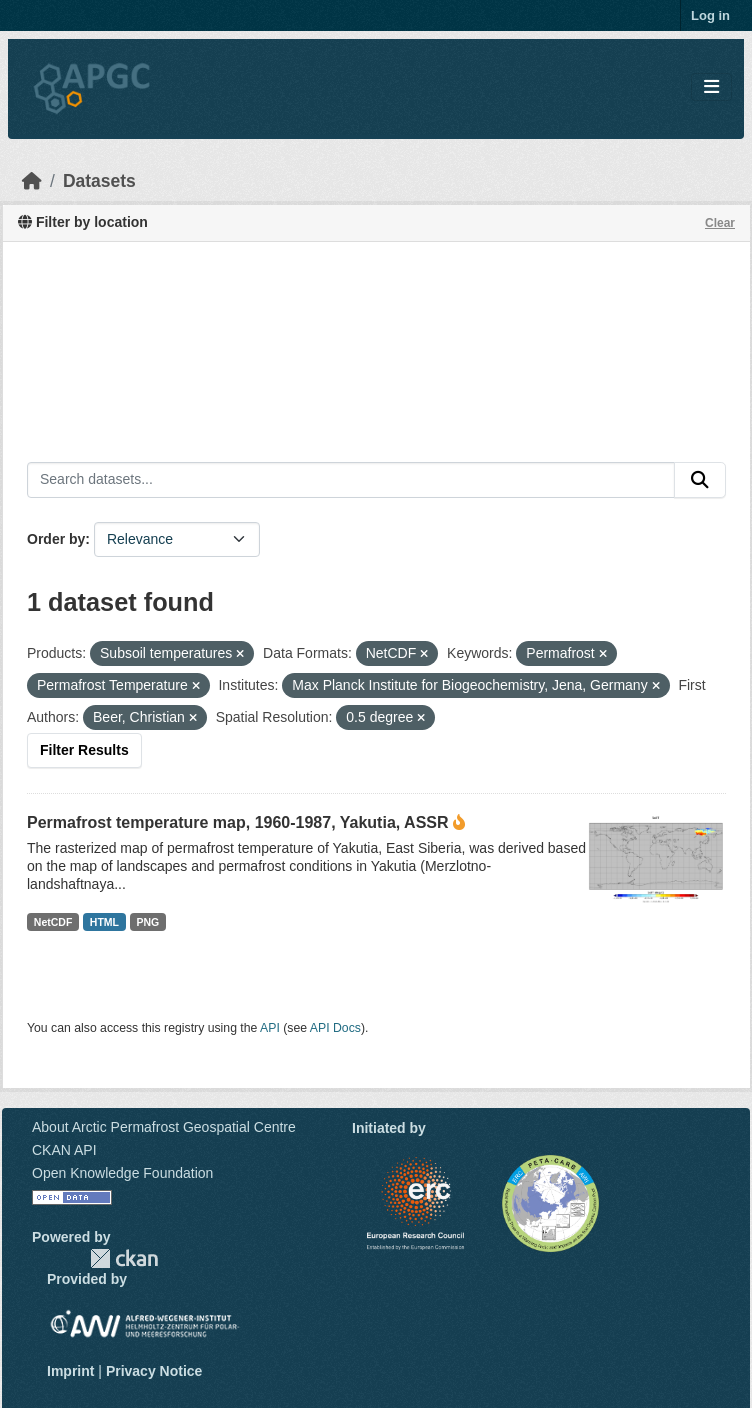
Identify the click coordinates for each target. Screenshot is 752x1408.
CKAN (124, 1258)
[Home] (32, 181)
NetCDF (53, 922)
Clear (720, 223)
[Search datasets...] (351, 480)
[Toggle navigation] (711, 87)
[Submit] (700, 480)
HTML (104, 922)
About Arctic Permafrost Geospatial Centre (164, 1127)
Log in (710, 15)
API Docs (335, 1028)
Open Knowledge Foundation (122, 1173)
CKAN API (64, 1150)
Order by (56, 539)
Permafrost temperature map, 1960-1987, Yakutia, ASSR (238, 822)
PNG (148, 922)
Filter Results (84, 750)
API (270, 1028)
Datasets (99, 181)
